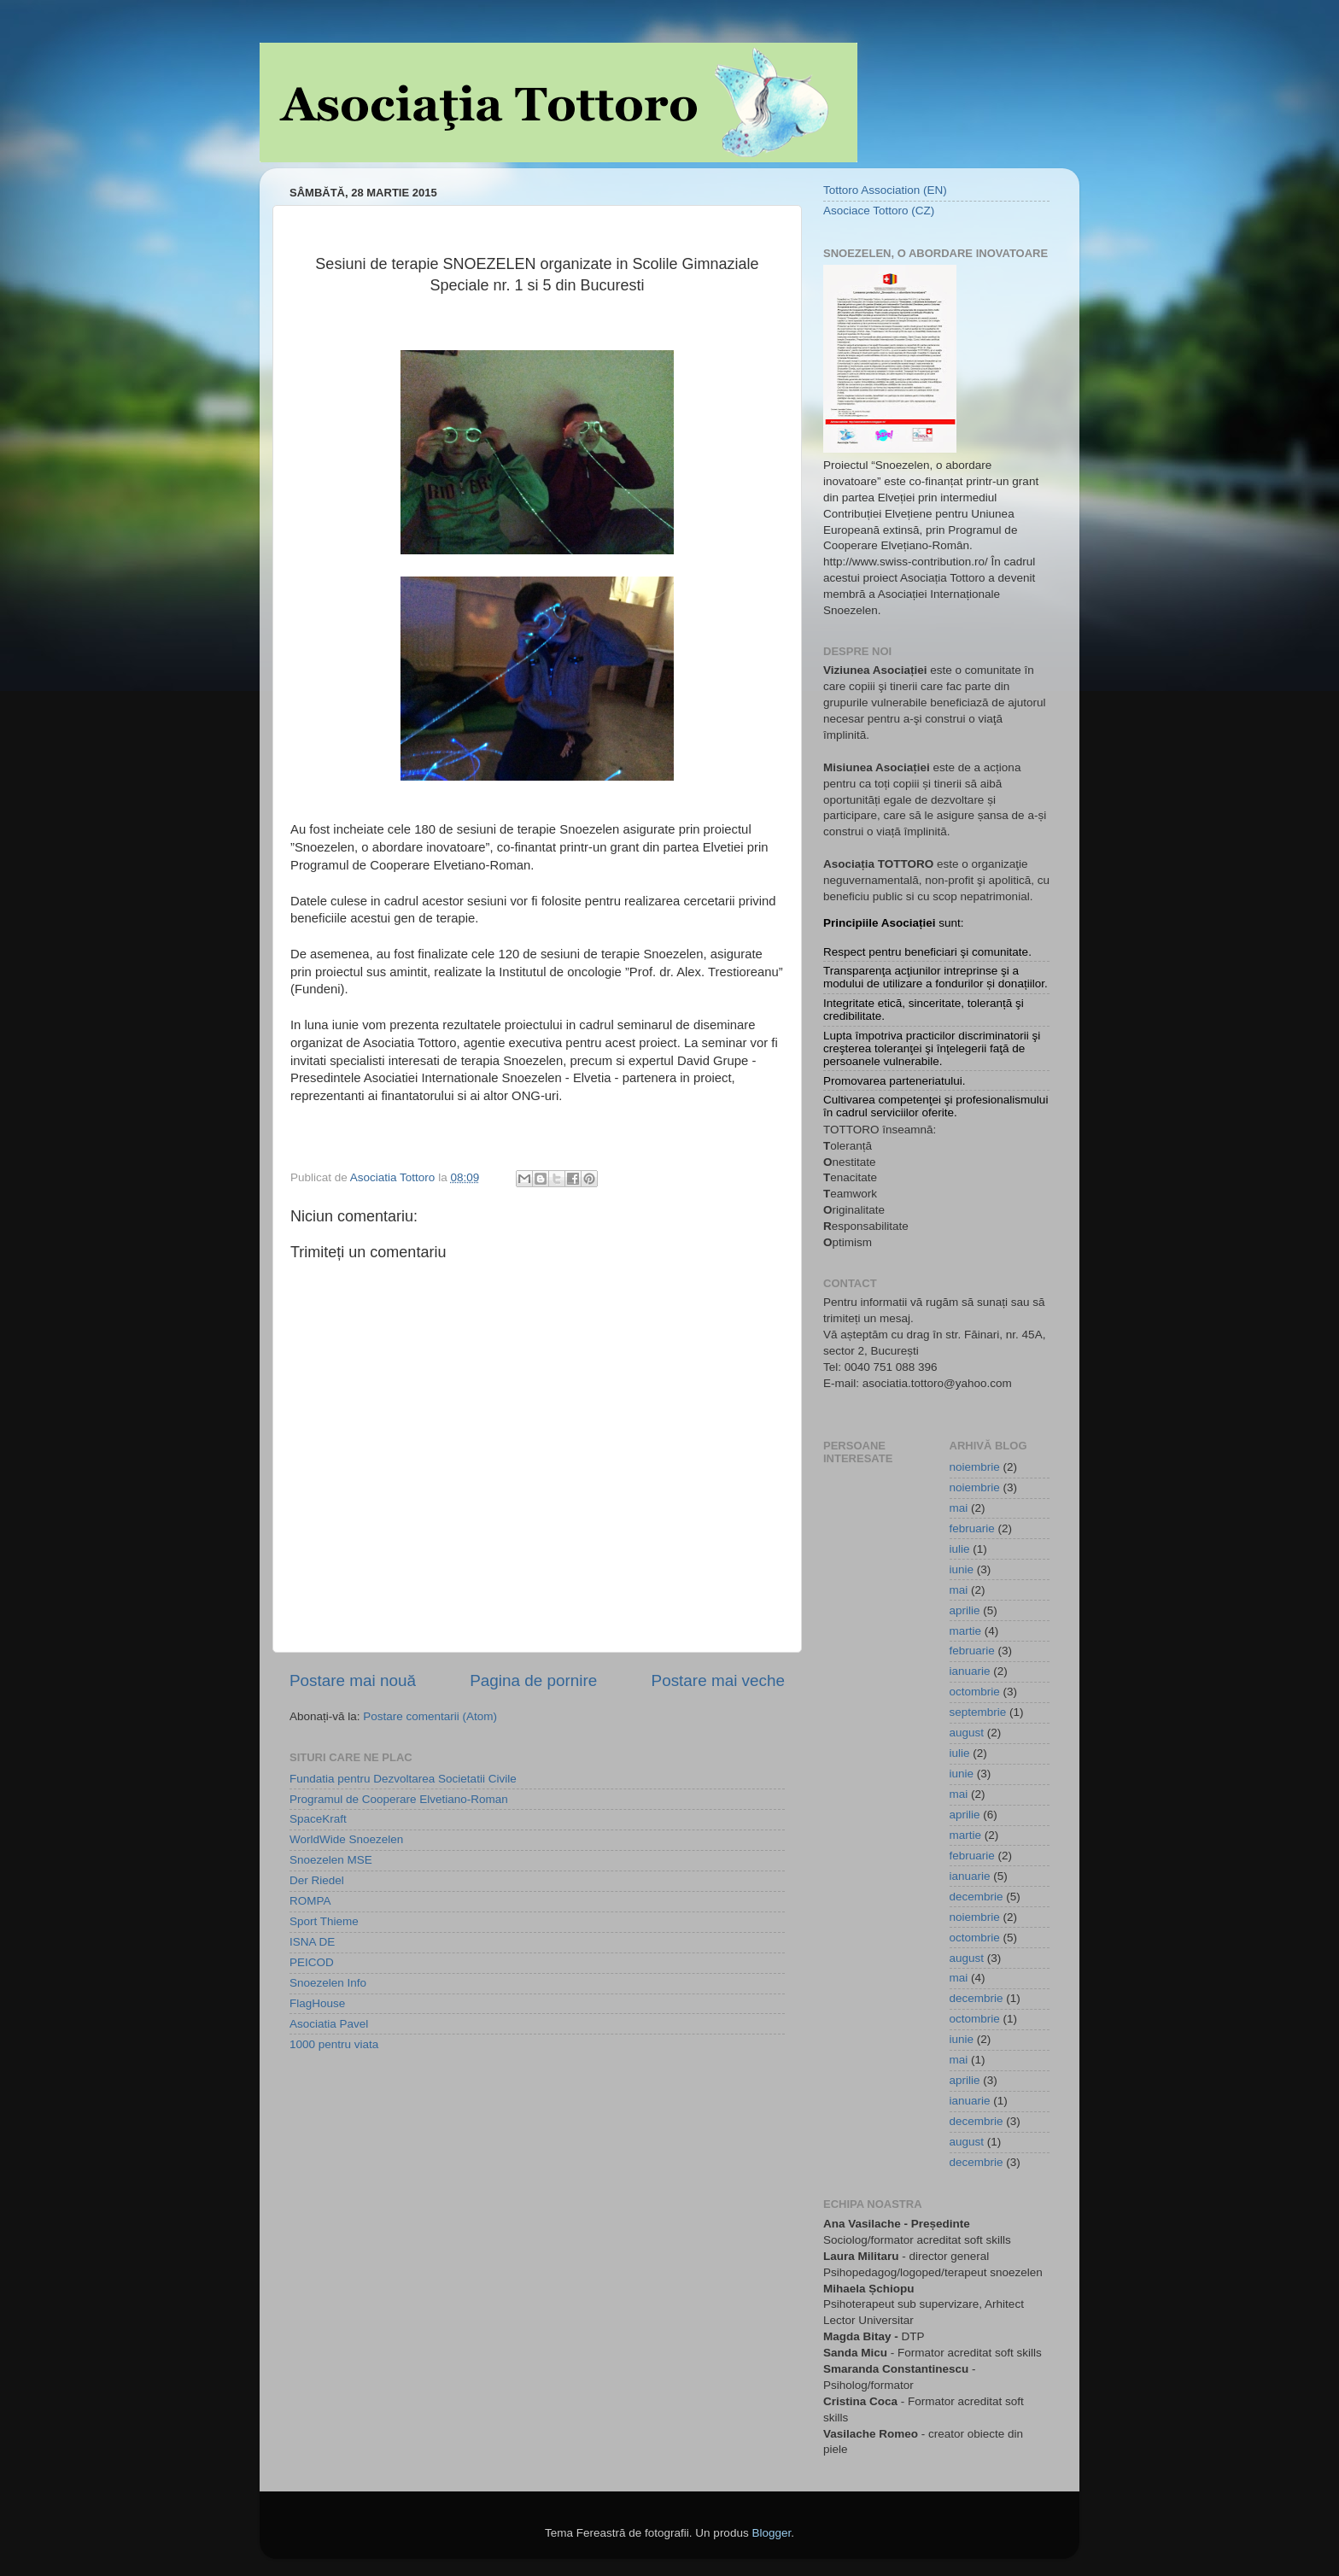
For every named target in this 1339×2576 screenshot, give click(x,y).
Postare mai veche (718, 1680)
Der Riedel (316, 1880)
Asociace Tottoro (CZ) (878, 210)
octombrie (975, 1691)
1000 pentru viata (333, 2044)
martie (966, 1631)
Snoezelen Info (327, 1982)
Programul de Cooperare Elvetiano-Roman (398, 1799)
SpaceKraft (318, 1818)
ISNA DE (312, 1941)
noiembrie (975, 1467)
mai (959, 1508)
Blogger (771, 2532)
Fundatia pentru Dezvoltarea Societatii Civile (403, 1778)
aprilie (965, 1610)
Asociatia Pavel (328, 2023)
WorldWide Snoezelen (346, 1839)
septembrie (978, 1712)
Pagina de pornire (533, 1680)
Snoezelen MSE (330, 1859)
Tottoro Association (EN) (885, 190)
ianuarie (970, 1671)
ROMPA (310, 1900)
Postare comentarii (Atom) (430, 1716)
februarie (972, 1528)
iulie (960, 1549)
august (967, 1732)
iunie (962, 1569)
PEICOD (311, 1962)
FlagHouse (317, 2003)
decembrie (976, 1896)
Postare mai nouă (352, 1680)
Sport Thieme (324, 1921)
